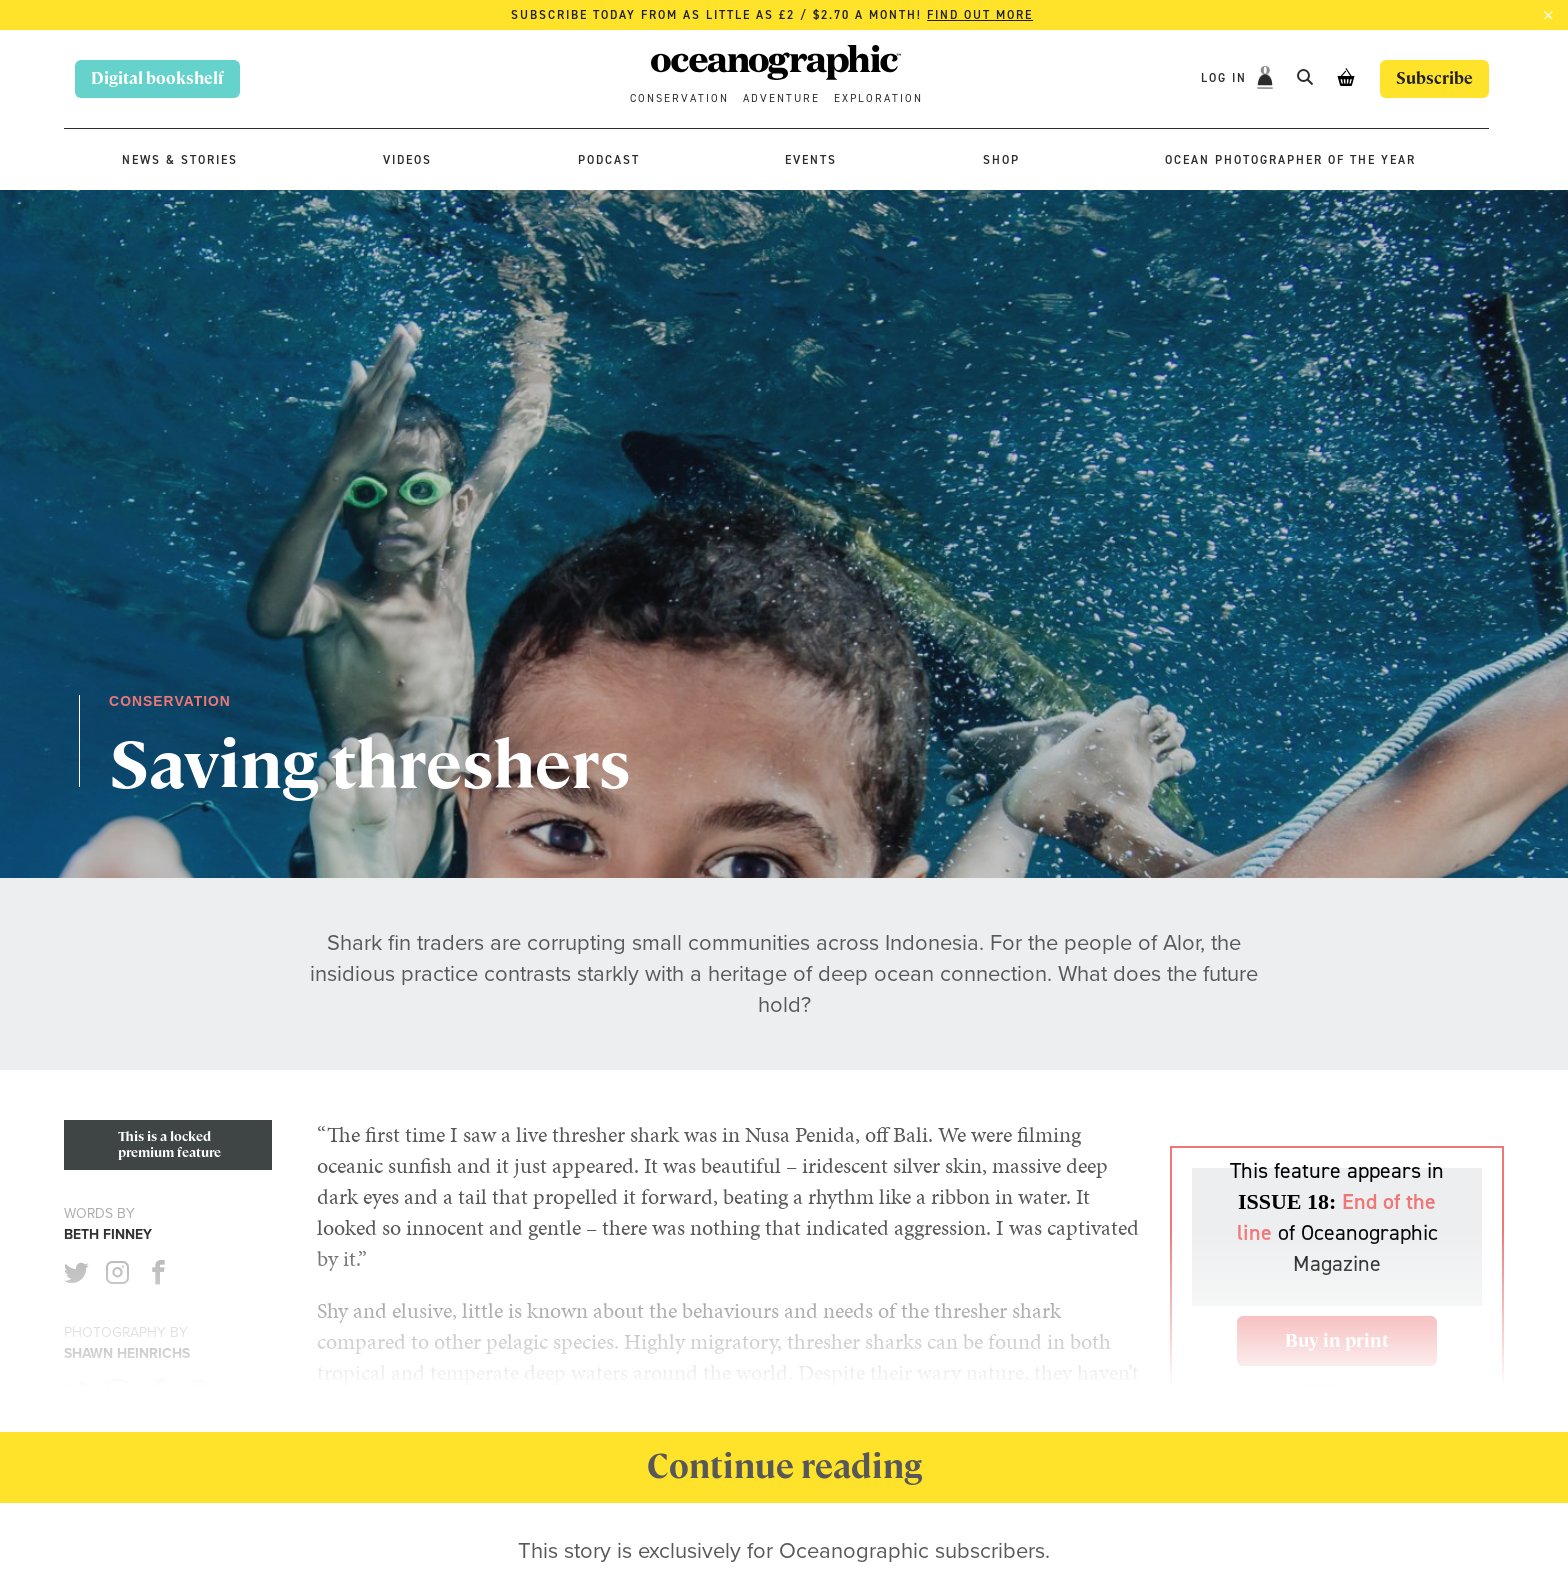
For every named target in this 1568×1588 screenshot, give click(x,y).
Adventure (781, 98)
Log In (1226, 78)
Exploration (878, 98)
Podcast (609, 160)
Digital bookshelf (157, 78)
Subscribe (1434, 78)
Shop (1001, 160)
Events (811, 160)
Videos (407, 160)
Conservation (679, 98)
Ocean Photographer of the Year (1290, 160)
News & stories (180, 160)
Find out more (980, 15)
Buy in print (1337, 1340)
